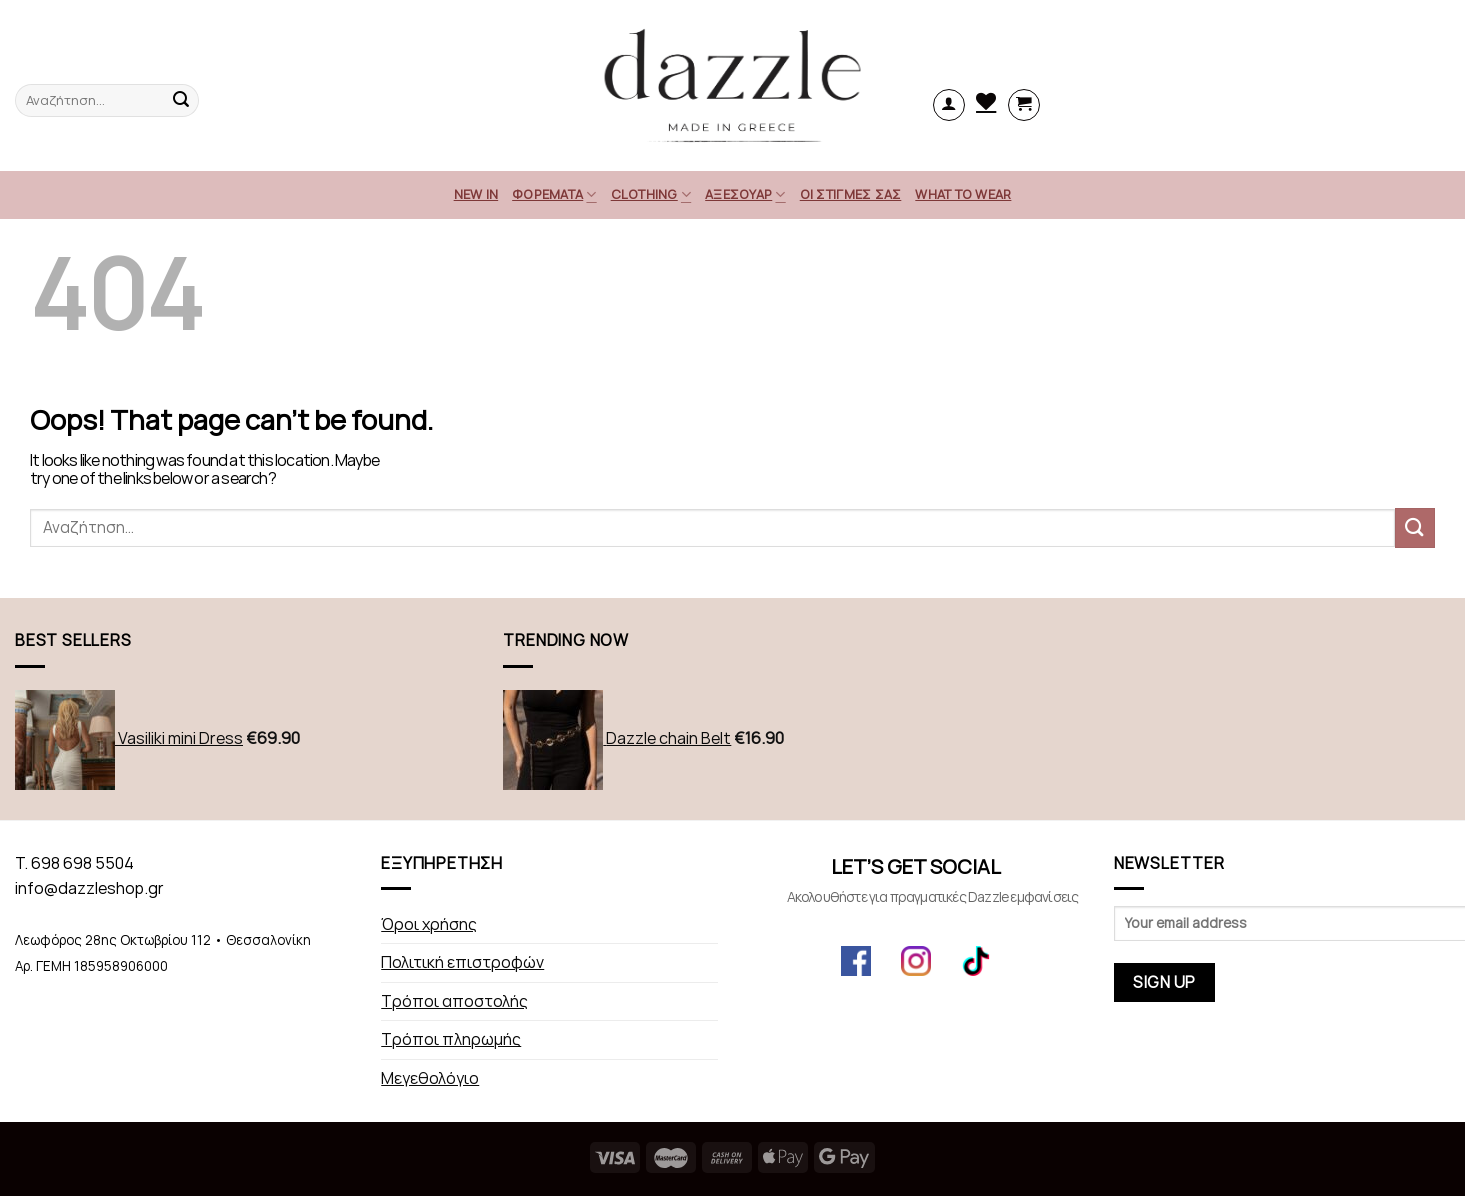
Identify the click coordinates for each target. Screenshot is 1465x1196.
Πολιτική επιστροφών (462, 962)
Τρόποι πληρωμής (451, 1039)
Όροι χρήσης (429, 924)
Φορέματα (554, 194)
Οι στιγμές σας (851, 194)
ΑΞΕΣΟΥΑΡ (745, 194)
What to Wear (963, 194)
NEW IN (476, 194)
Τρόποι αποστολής (454, 1001)
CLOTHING (651, 194)
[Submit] (1415, 527)
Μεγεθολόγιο (430, 1078)
